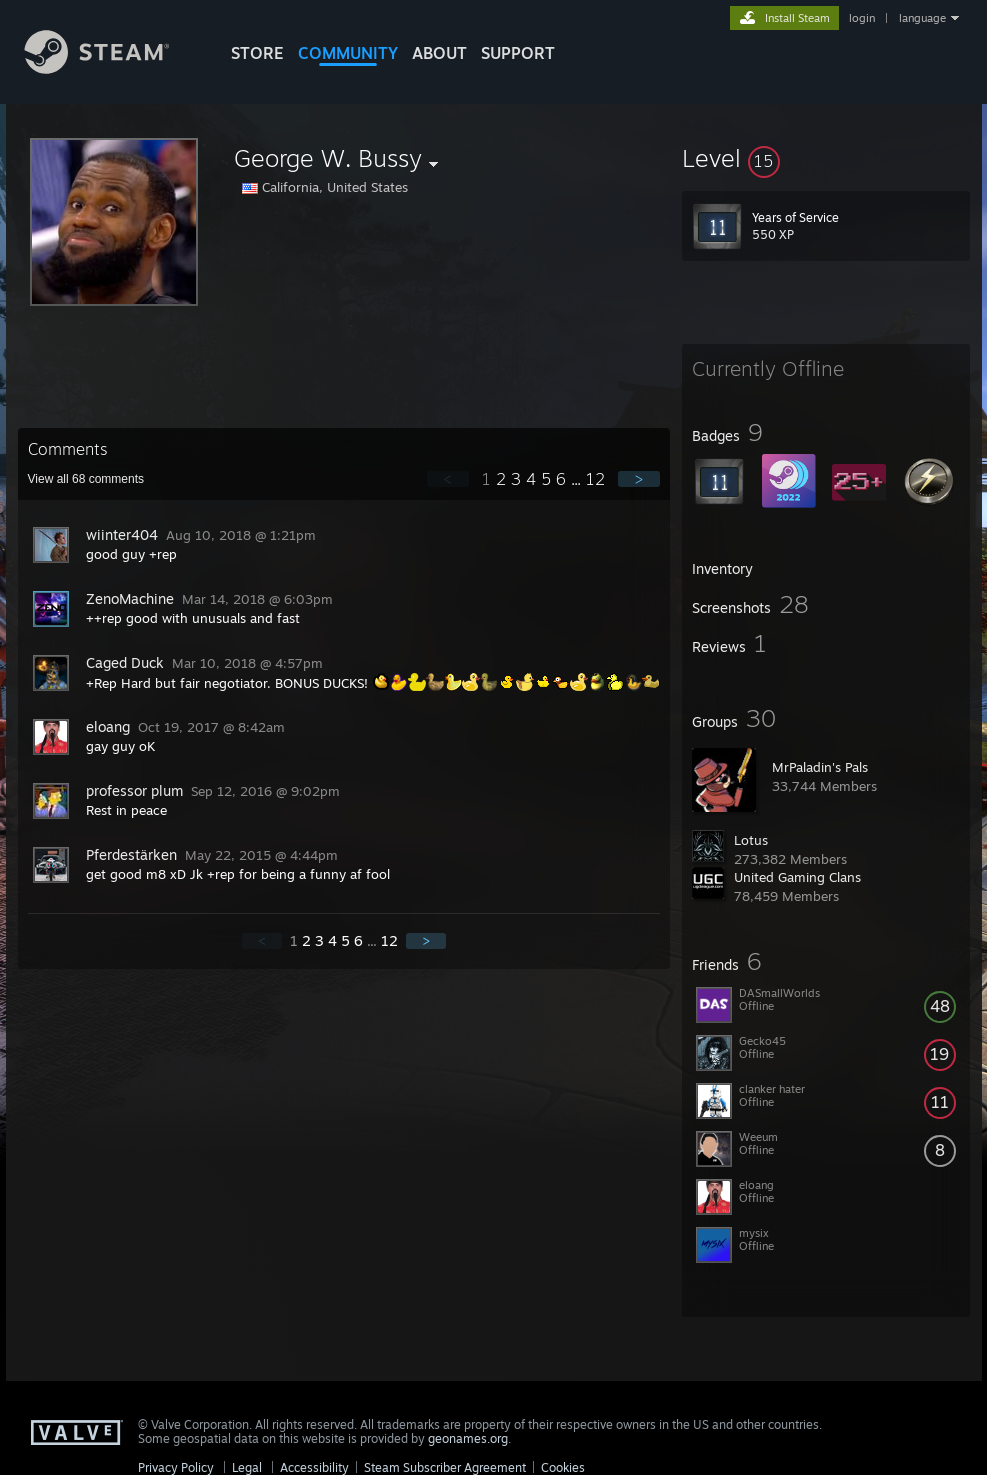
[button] (826, 158)
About (439, 53)
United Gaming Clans (797, 877)
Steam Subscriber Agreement (445, 1467)
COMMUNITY (348, 53)
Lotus (751, 840)
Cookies (563, 1467)
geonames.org (468, 1438)
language (922, 18)
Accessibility (314, 1467)
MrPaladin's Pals (820, 767)
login (862, 18)
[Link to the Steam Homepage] (112, 68)
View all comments (86, 479)
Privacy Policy (176, 1467)
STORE (257, 53)
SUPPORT (518, 53)
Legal (247, 1467)
